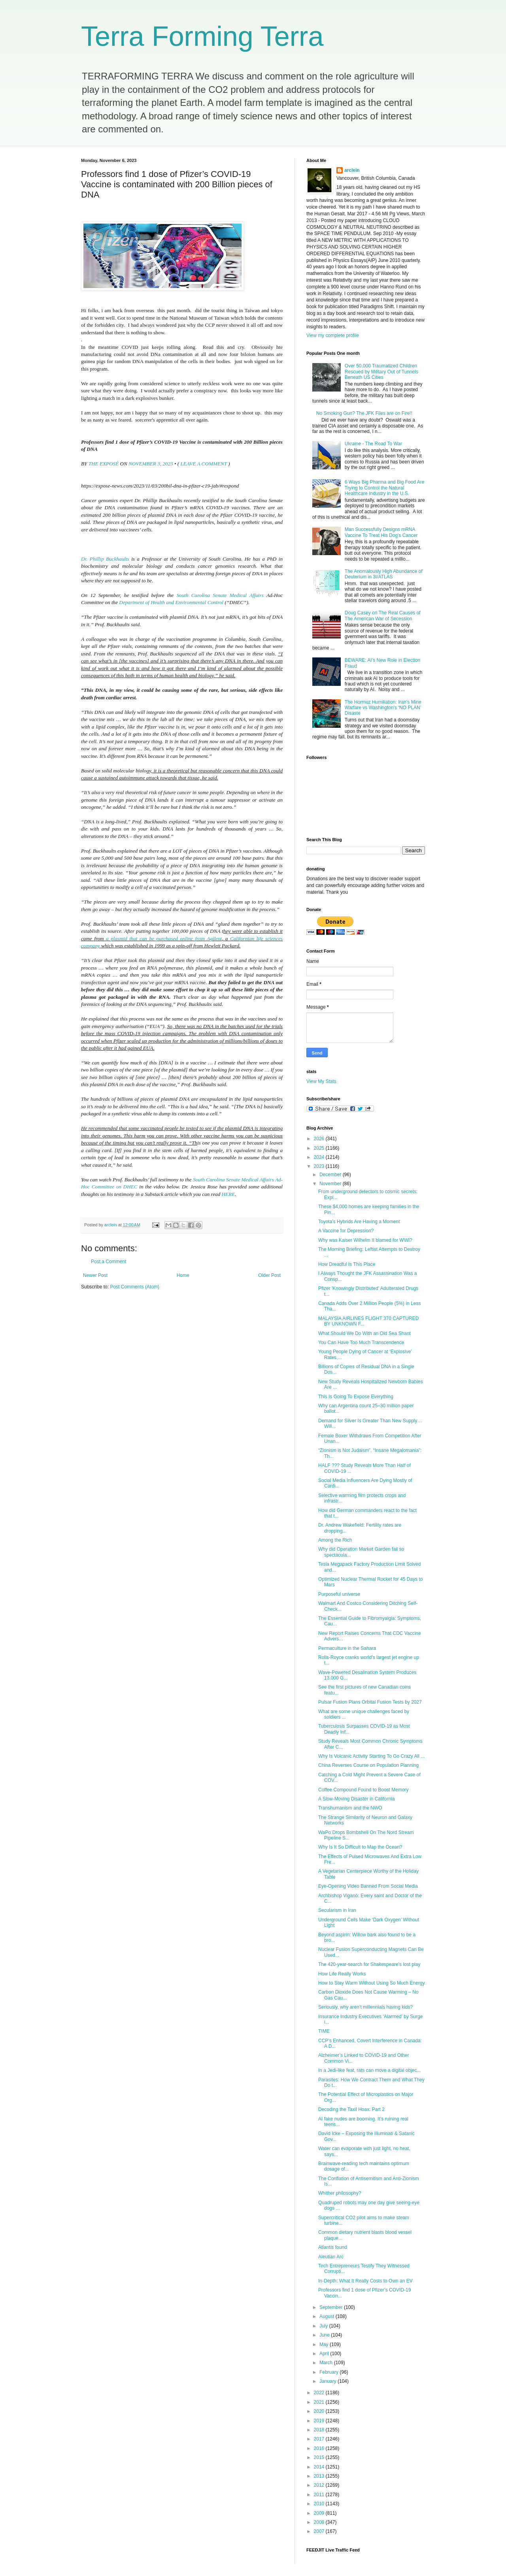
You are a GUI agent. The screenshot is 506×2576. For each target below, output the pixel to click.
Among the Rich (335, 1540)
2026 (320, 1138)
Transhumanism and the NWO (350, 1808)
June (325, 2335)
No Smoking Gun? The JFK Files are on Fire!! (364, 413)
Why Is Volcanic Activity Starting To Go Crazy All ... (371, 1756)
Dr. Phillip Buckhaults (105, 559)
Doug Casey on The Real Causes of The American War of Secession (383, 615)
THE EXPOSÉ (104, 464)
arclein (352, 170)
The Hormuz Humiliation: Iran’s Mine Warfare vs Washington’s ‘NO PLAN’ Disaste (383, 707)
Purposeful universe (339, 1594)
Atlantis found (332, 2247)
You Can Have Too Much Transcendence (361, 1342)
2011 (320, 2494)
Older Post (269, 1275)
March (326, 2362)
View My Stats (321, 1081)
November (331, 1183)
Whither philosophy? (339, 2193)
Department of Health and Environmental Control (171, 602)
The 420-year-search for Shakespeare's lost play (369, 1964)
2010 (320, 2503)
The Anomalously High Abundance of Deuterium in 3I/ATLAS (384, 574)
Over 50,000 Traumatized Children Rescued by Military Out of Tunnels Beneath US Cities (381, 371)
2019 (320, 2420)
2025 (320, 1148)
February (329, 2372)
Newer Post (95, 1275)
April (324, 2353)
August (327, 2316)
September (331, 2307)
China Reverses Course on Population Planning (368, 1765)
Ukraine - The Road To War (373, 443)
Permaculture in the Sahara (347, 1648)
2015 (320, 2457)
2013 (320, 2476)
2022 (320, 2392)
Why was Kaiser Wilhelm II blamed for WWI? (365, 1240)
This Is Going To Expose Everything (355, 1396)
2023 (320, 1166)
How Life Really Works (342, 1974)
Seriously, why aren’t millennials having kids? (365, 2007)
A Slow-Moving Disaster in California (356, 1799)
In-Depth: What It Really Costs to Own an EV (365, 2281)
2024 (320, 1157)
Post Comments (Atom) (134, 1287)
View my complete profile (332, 335)
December (331, 1174)
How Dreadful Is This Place (347, 1264)
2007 (320, 2531)
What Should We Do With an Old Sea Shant (364, 1333)
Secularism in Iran (337, 1910)
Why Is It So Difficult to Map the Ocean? (360, 1847)
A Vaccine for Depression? (346, 1230)
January (328, 2381)
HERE (228, 1194)
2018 (320, 2430)
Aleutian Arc (331, 2257)
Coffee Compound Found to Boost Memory (363, 1790)
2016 (320, 2448)
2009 (320, 2513)
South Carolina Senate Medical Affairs (219, 595)
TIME (324, 2031)
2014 (320, 2467)
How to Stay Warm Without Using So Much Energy (371, 1983)
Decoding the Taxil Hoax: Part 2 (351, 2109)
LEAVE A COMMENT (204, 464)
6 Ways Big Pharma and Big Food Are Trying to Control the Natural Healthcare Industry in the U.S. (385, 487)
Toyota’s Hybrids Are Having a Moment (359, 1221)
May (324, 2344)
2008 (320, 2522)
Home (183, 1275)
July (324, 2326)
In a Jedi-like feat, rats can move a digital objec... (369, 2070)
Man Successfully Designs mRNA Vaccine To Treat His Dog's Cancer (381, 532)
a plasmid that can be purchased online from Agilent (164, 939)
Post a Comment (108, 1261)
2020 (320, 2411)
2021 (320, 2402)
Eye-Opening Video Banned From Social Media (368, 1886)
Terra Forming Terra (202, 36)
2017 (320, 2439)
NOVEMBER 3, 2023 (150, 464)
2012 (320, 2485)
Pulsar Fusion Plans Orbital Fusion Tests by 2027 (370, 1702)
